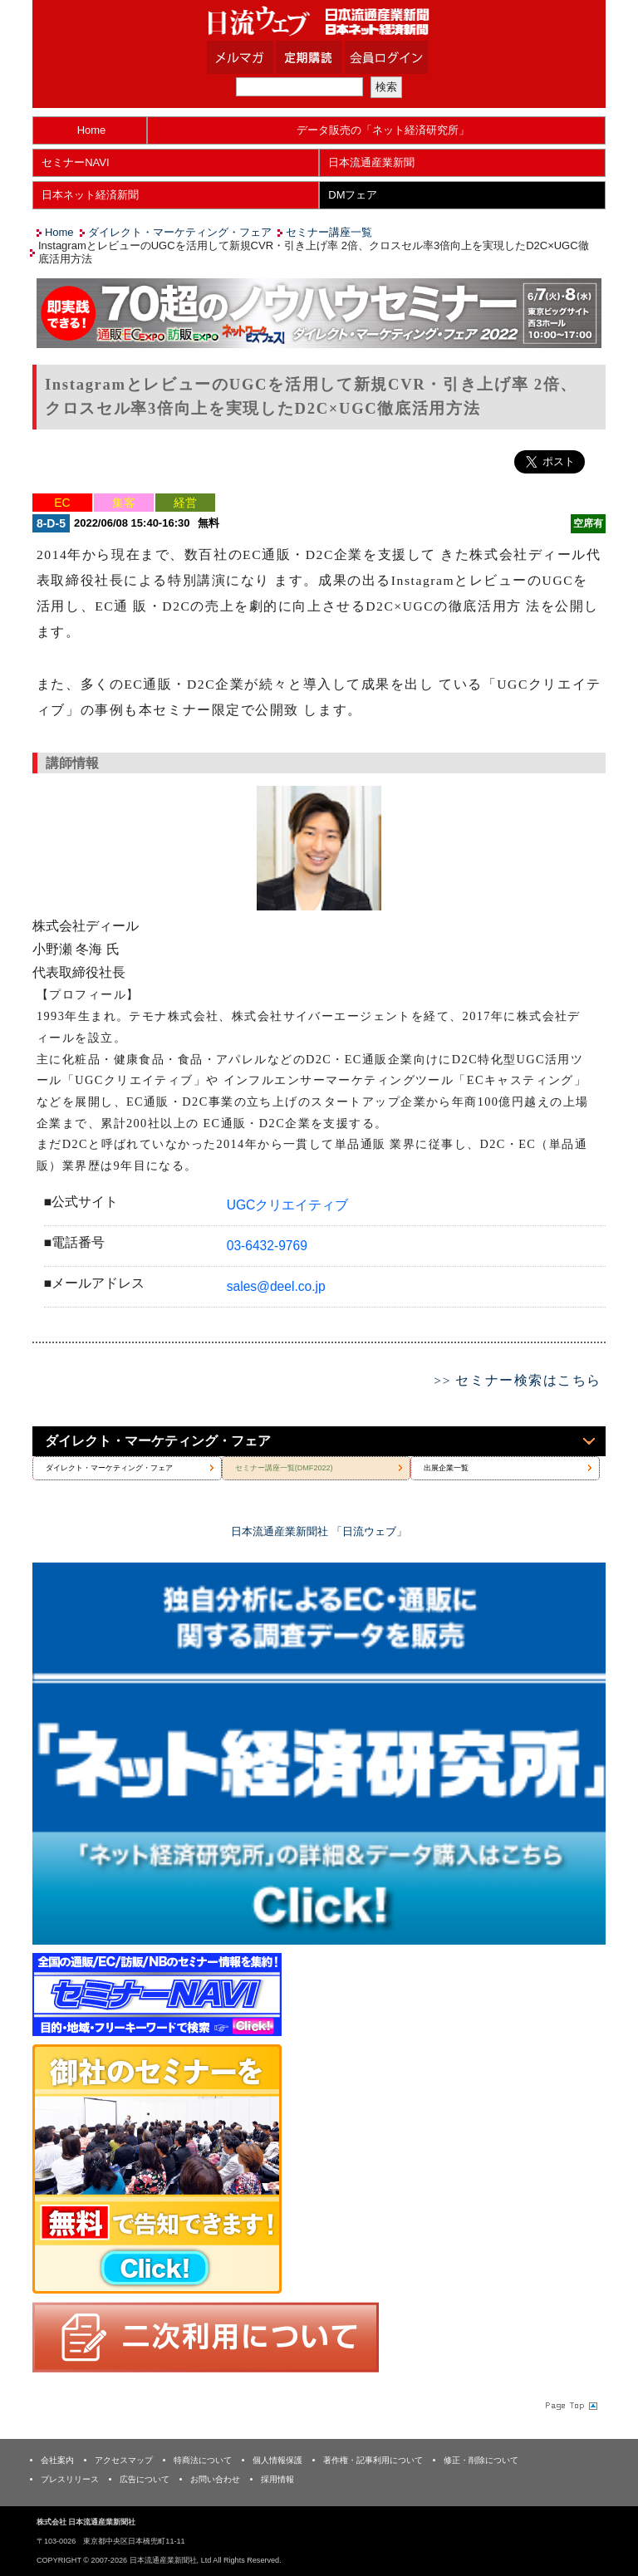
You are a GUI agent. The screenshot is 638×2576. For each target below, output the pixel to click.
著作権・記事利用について (373, 2460)
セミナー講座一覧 (329, 232)
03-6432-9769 (267, 1246)
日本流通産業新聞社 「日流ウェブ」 (319, 1531)
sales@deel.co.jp (276, 1286)
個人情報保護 (277, 2460)
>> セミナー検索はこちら (517, 1380)
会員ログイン (399, 57)
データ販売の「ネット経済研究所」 (383, 130)
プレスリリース (70, 2479)
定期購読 (330, 57)
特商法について (203, 2460)
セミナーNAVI (75, 162)
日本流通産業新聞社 (319, 21)
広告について (144, 2479)
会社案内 (57, 2460)
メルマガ (261, 57)
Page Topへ (569, 2405)
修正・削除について (481, 2460)
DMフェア (352, 195)
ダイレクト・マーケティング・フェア (180, 232)
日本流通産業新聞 (371, 162)
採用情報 (277, 2479)
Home (91, 130)
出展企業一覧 (446, 1468)
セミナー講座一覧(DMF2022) (284, 1468)
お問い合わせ (215, 2479)
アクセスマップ (124, 2460)
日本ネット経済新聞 (90, 195)
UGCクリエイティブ (288, 1205)
